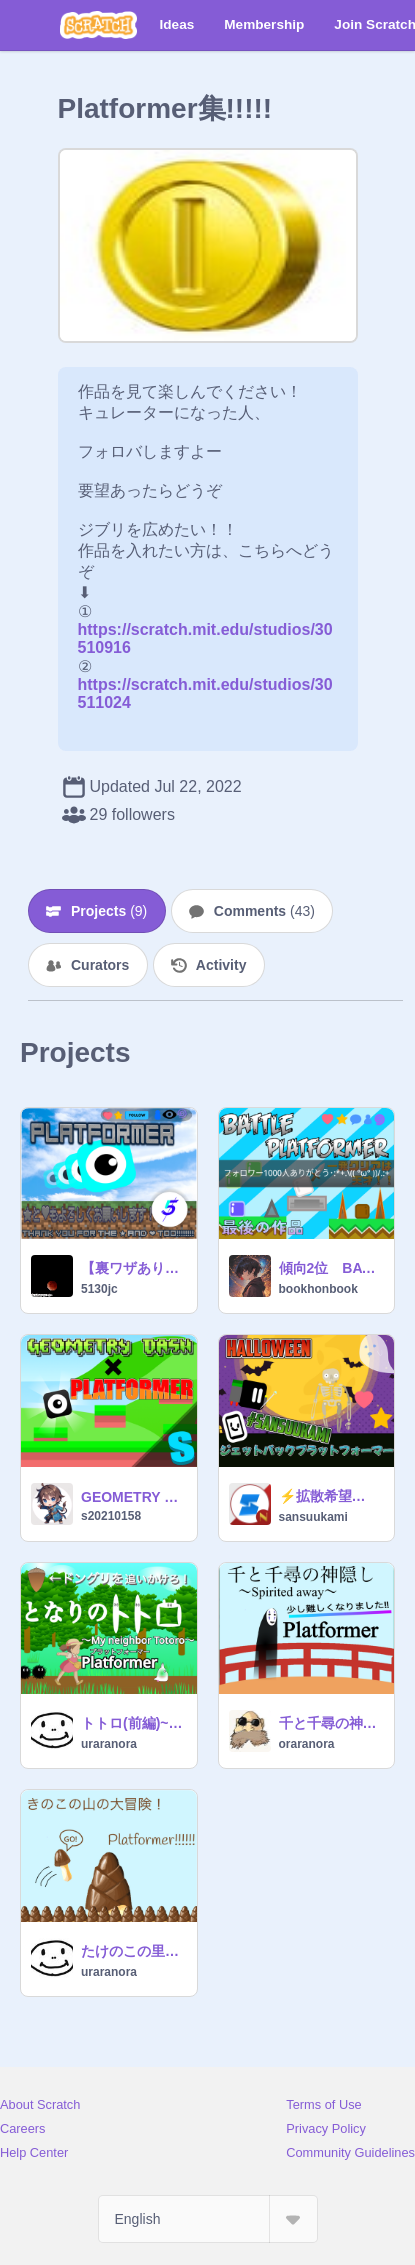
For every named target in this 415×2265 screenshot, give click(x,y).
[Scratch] (98, 25)
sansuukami (313, 1517)
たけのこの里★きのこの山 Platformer (133, 1951)
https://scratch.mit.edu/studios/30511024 (205, 684)
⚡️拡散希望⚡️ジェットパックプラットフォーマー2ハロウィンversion (331, 1496)
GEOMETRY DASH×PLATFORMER (133, 1497)
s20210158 (111, 1516)
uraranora (109, 1744)
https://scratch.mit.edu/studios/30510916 (205, 629)
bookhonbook (318, 1289)
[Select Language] (208, 2219)
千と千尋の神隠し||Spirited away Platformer (331, 1723)
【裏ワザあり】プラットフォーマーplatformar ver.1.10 (133, 1268)
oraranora (307, 1744)
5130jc (99, 1289)
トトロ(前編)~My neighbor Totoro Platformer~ (133, 1723)
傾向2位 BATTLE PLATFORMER (331, 1268)
